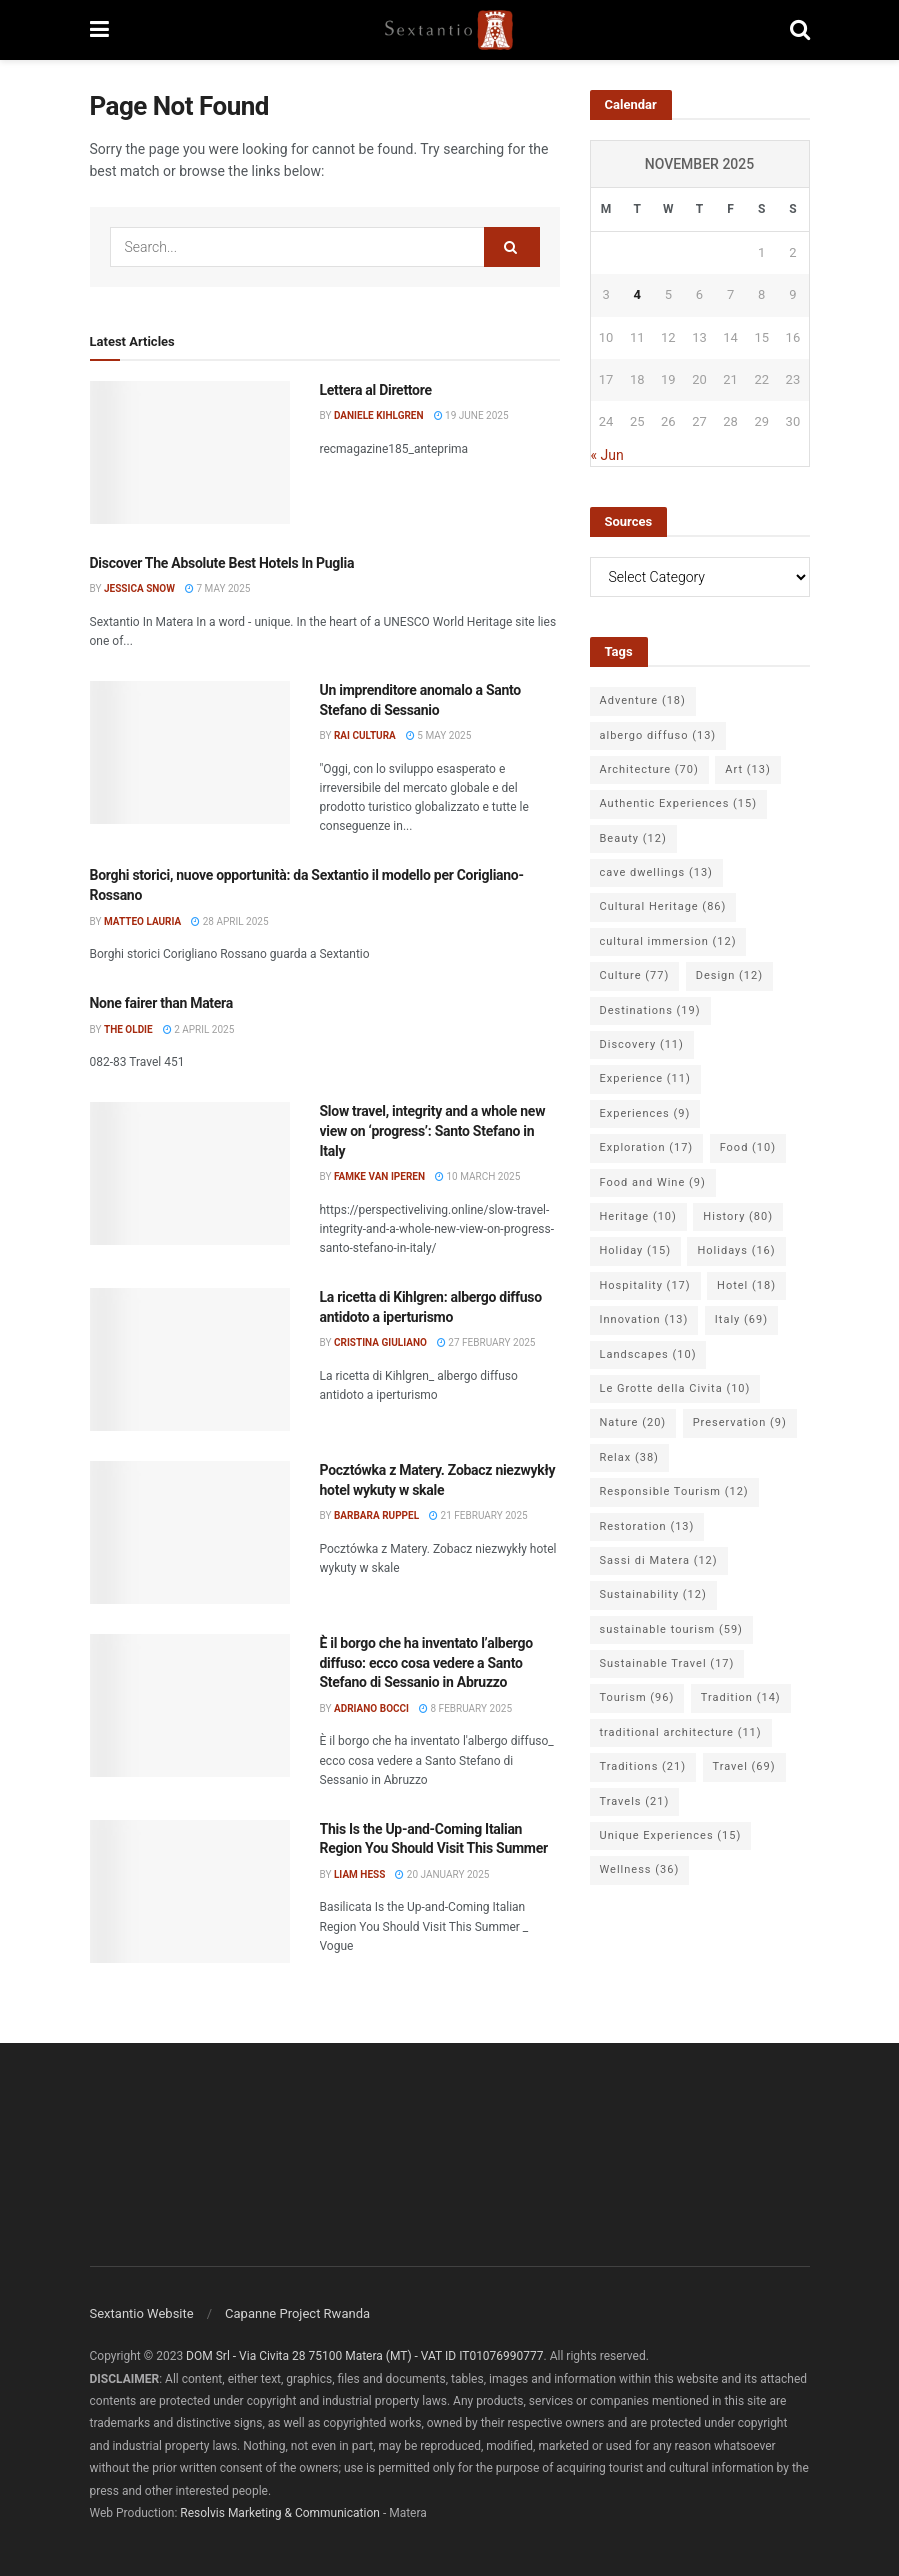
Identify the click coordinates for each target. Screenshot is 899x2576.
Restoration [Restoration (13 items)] (647, 1526)
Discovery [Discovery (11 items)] (642, 1044)
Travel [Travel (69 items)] (744, 1766)
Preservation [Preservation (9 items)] (740, 1422)
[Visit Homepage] (448, 30)
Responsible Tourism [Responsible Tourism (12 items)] (674, 1491)
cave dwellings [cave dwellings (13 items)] (656, 872)
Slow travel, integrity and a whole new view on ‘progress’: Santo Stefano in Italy (433, 1130)
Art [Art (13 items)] (747, 769)
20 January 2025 (442, 1874)
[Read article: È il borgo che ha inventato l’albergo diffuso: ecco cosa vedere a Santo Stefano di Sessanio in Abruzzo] (190, 1705)
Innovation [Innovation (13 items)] (644, 1319)
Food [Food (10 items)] (748, 1147)
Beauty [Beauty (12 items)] (633, 838)
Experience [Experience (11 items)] (645, 1078)
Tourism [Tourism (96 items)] (637, 1697)
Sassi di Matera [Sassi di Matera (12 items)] (659, 1560)
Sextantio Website (142, 2313)
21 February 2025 (478, 1515)
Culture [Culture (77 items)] (635, 975)
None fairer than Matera (161, 1003)
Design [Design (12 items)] (729, 975)
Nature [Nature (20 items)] (633, 1422)
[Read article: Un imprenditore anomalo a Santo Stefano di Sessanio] (190, 752)
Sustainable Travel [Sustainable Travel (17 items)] (667, 1663)
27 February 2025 (486, 1342)
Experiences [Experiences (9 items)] (645, 1113)
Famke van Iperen (379, 1176)
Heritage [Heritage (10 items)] (638, 1216)
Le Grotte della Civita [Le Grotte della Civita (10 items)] (675, 1388)
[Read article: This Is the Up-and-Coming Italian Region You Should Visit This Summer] (190, 1891)
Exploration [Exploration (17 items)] (647, 1147)
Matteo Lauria (142, 921)
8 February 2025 (465, 1708)
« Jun (607, 455)
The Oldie (128, 1029)
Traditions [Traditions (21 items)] (643, 1766)
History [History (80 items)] (738, 1216)
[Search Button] (800, 30)
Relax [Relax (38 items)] (629, 1457)
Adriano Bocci (371, 1708)
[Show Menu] (99, 30)
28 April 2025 (229, 921)
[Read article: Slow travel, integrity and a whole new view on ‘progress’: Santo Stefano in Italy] (190, 1173)
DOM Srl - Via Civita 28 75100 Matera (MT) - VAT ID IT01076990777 (364, 2356)
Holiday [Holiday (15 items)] (635, 1250)
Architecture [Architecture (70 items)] (649, 769)
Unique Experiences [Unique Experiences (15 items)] (671, 1835)
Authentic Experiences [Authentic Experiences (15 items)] (679, 803)
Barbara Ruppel (376, 1515)
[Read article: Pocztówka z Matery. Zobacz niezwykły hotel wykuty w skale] (190, 1532)
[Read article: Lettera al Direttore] (190, 452)
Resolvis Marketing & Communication (280, 2513)
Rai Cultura (365, 735)
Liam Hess (359, 1874)
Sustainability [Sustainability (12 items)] (653, 1594)
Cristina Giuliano (380, 1342)
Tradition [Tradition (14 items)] (741, 1697)
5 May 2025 (438, 735)
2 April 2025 (199, 1029)
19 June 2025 (471, 415)
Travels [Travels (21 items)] (635, 1801)
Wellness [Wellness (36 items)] (640, 1869)
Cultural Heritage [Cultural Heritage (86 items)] (663, 906)
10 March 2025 (477, 1176)
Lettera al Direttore (376, 390)
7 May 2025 (217, 588)
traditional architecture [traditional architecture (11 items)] (681, 1732)
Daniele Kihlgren (379, 415)
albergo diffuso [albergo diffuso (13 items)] (658, 735)
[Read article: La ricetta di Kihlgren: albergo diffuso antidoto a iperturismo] (190, 1359)
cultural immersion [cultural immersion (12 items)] (668, 941)
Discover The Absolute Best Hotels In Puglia (222, 563)
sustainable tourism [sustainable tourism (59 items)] (671, 1629)
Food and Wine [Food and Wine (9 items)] (653, 1182)
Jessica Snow (139, 588)
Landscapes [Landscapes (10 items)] (648, 1354)
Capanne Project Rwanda (297, 2313)
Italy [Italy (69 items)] (741, 1319)
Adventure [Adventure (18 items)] (643, 700)
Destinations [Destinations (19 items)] (650, 1010)
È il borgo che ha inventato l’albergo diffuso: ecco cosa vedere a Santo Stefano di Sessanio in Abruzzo (426, 1662)
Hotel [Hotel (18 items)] (746, 1285)
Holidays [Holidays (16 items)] (736, 1250)
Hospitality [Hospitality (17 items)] (645, 1285)
